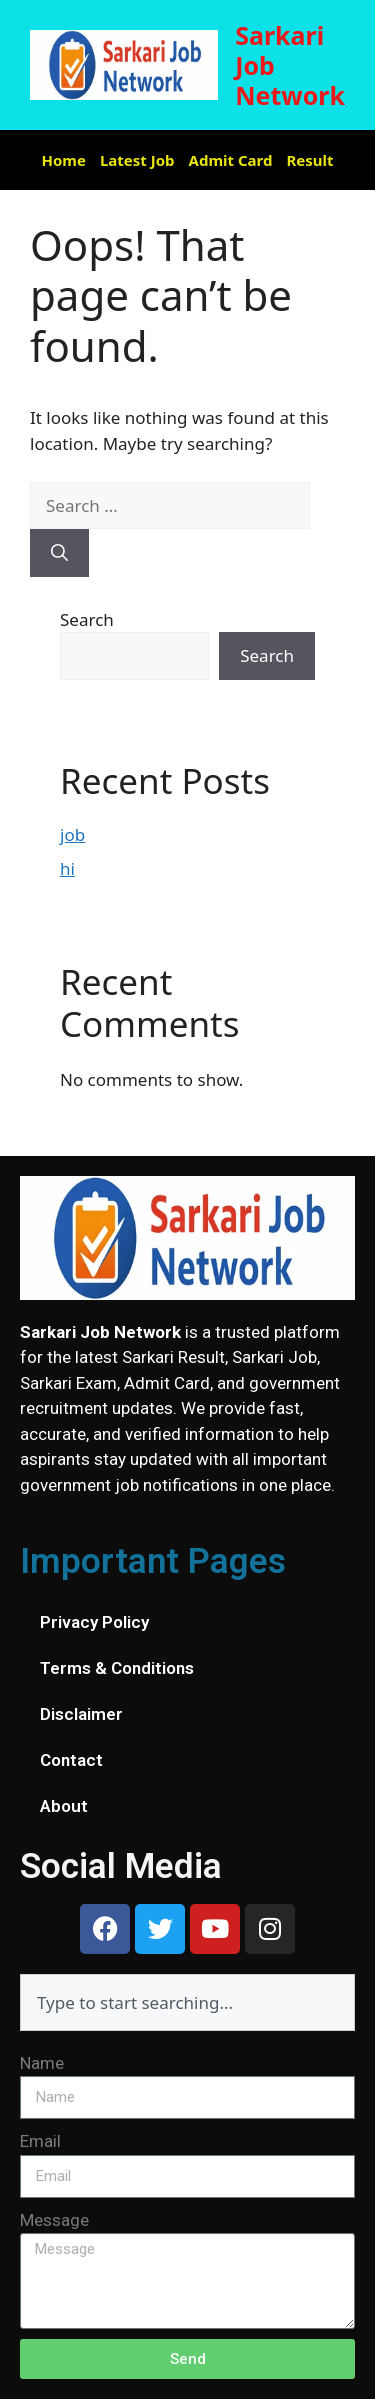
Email (40, 2141)
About (64, 1806)
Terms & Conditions (117, 1668)
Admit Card (231, 160)
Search (87, 619)
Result (309, 160)
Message (54, 2220)
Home (64, 160)
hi (67, 868)
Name (42, 2063)
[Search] (59, 553)
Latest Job (137, 160)
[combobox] (187, 2002)
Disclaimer (81, 1714)
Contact (71, 1760)
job (72, 834)
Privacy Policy (94, 1622)
